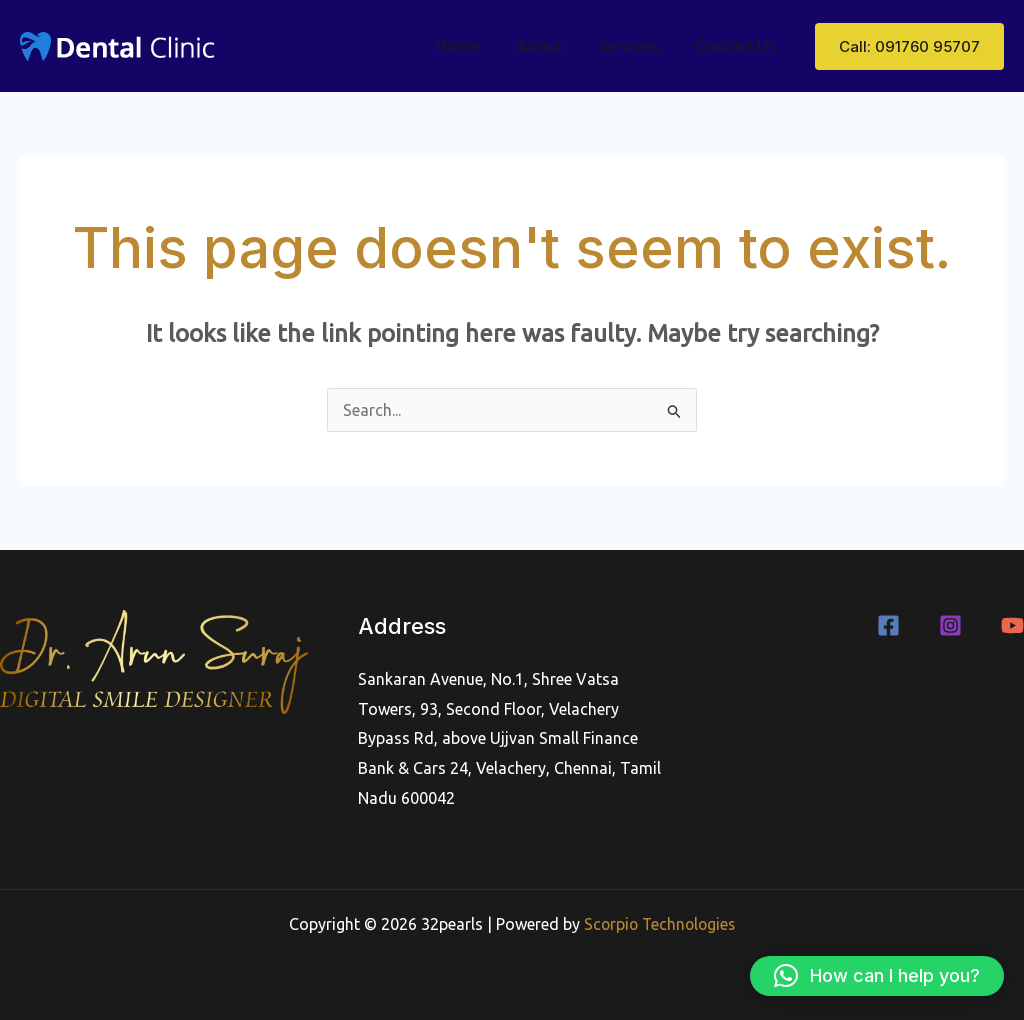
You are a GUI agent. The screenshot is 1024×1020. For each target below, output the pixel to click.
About (552, 46)
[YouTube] (1012, 625)
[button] (909, 46)
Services (636, 46)
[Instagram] (950, 625)
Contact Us (738, 46)
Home (476, 46)
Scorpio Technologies (659, 924)
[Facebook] (888, 625)
